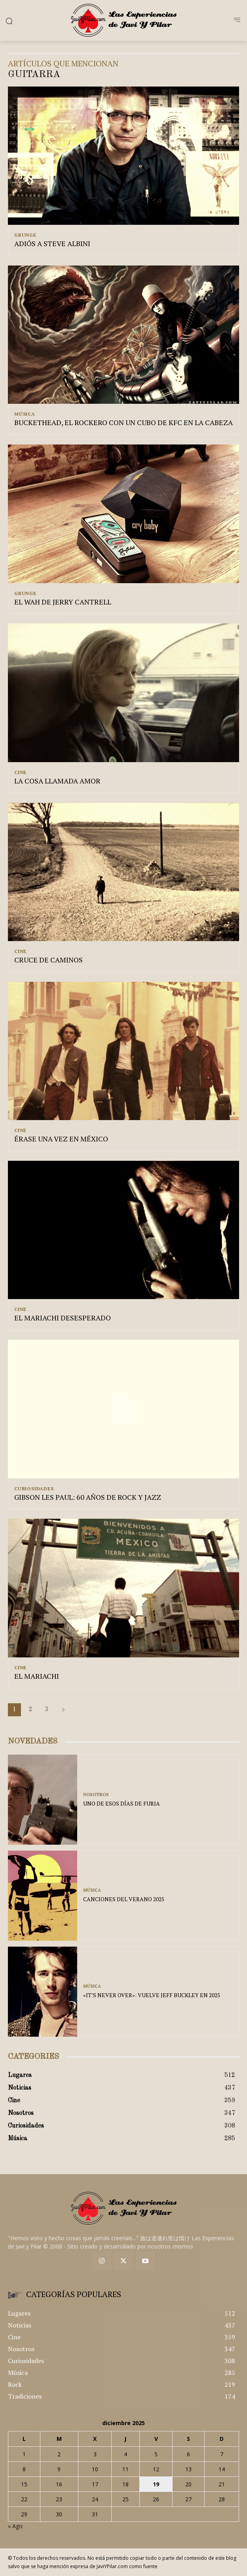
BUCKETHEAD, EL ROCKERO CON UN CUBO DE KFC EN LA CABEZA (123, 422)
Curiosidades (34, 1488)
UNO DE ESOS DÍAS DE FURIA (121, 1803)
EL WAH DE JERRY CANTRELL (62, 601)
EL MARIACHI (36, 1676)
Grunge (25, 235)
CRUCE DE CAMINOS (48, 959)
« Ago (15, 2526)
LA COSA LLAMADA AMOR (57, 780)
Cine (20, 772)
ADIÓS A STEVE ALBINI (52, 243)
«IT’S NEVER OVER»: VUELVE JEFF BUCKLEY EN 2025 (151, 1995)
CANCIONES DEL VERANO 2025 (123, 1899)
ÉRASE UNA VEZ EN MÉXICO (61, 1138)
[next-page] (63, 1709)
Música (24, 414)
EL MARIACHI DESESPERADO (62, 1317)
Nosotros (96, 1795)
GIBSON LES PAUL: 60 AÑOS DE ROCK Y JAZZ (87, 1497)
